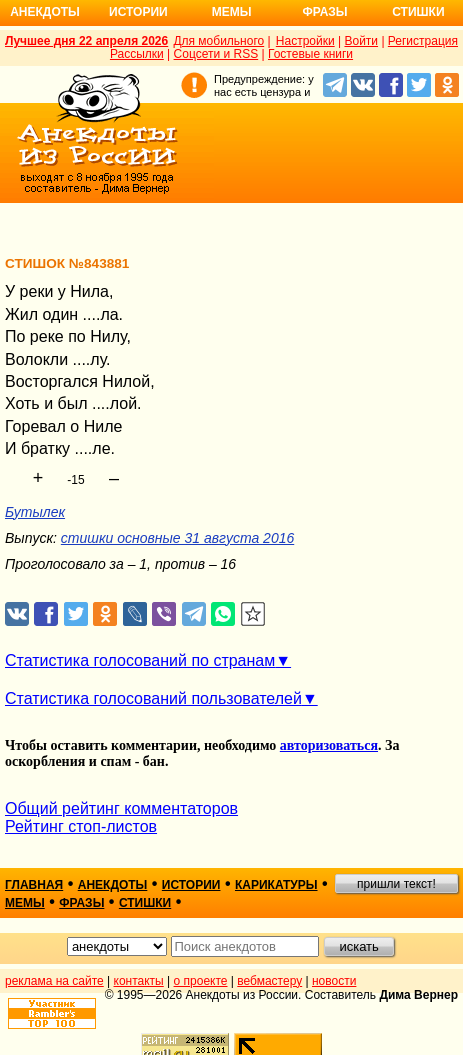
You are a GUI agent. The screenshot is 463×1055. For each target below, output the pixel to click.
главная (34, 885)
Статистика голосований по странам (140, 660)
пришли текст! (396, 884)
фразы (81, 903)
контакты (139, 981)
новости (334, 981)
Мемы (232, 12)
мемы (25, 903)
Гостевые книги (310, 54)
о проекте (201, 981)
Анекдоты (45, 12)
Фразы (324, 12)
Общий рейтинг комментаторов (121, 808)
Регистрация (423, 41)
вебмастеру (269, 981)
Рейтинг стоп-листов (81, 826)
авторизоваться (329, 745)
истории (191, 885)
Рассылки (137, 54)
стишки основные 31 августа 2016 (177, 538)
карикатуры (276, 885)
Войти (361, 41)
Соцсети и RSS (216, 54)
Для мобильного (218, 41)
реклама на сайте (54, 981)
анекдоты (113, 885)
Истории (138, 12)
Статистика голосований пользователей (153, 698)
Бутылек (35, 512)
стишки (145, 903)
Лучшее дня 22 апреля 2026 (86, 41)
